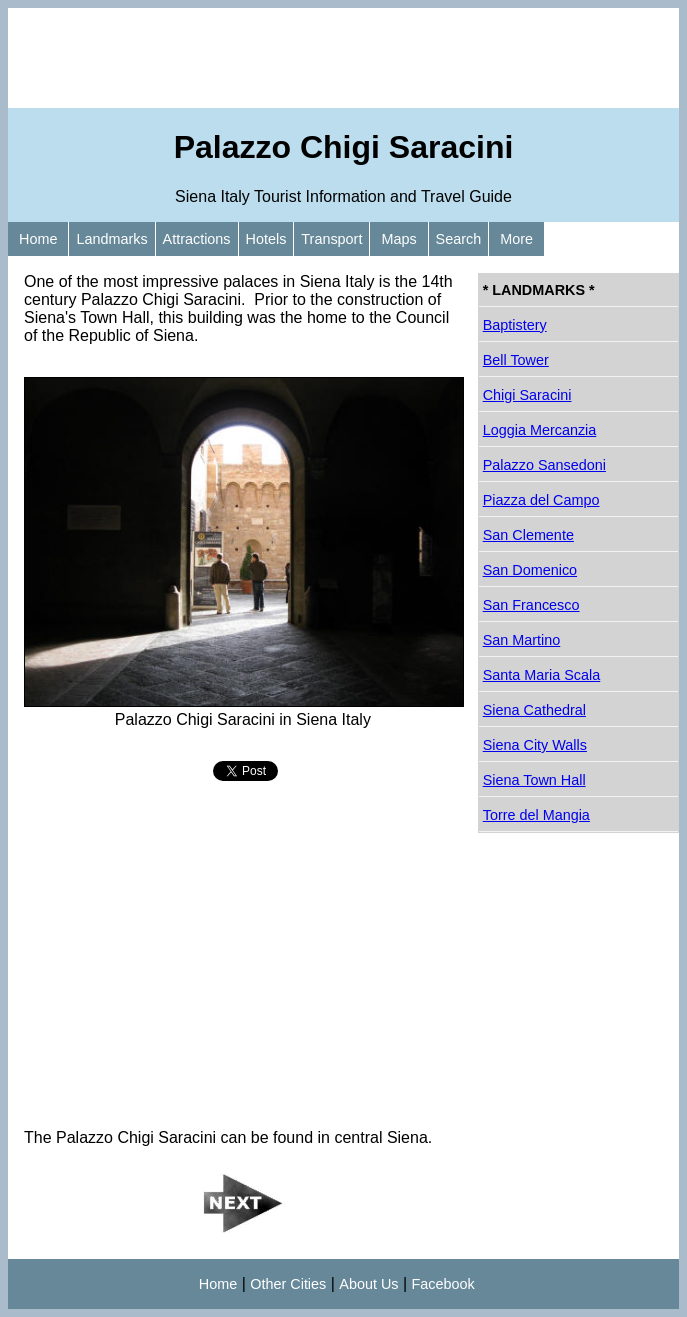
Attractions (197, 239)
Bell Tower (516, 360)
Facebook (443, 1284)
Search (459, 239)
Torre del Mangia (536, 815)
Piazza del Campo (541, 500)
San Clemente (528, 535)
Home (38, 239)
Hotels (266, 239)
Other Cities (288, 1284)
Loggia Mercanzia (540, 430)
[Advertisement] (343, 58)
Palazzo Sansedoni (544, 465)
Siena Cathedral (534, 710)
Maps (398, 239)
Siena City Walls (535, 745)
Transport (331, 239)
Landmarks (111, 239)
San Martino (522, 640)
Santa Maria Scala (542, 675)
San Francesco (531, 605)
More (516, 239)
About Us (368, 1284)
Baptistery (515, 325)
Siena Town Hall (534, 780)
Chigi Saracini (527, 395)
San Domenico (530, 570)
